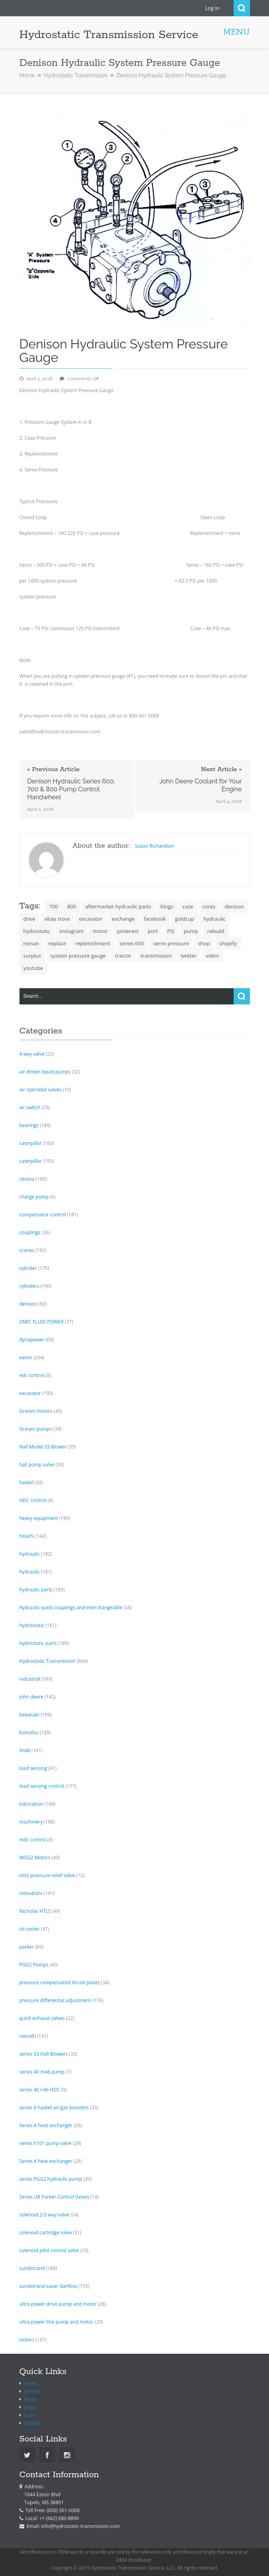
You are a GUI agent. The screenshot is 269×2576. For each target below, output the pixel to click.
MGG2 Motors (34, 1857)
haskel (26, 1482)
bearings (29, 1125)
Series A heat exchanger (46, 2125)
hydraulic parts (35, 1589)
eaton (25, 1357)
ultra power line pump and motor (56, 2321)
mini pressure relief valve (47, 1875)
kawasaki (29, 1714)
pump (191, 931)
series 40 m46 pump (42, 2071)
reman (31, 943)
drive (29, 918)
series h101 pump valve (45, 2143)
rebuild (215, 931)
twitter (189, 955)
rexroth (27, 2036)
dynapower (32, 1339)
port (153, 931)
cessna (27, 1178)
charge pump (34, 1196)
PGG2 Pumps (33, 1964)
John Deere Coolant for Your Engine (200, 785)
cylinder (28, 1268)
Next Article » (221, 769)
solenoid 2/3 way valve (44, 2214)
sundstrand (32, 2268)
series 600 (132, 943)
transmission (156, 955)
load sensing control (41, 1786)
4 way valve (32, 1053)
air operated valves (40, 1089)
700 (53, 906)
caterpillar (30, 1143)
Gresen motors (36, 1411)
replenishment (92, 943)
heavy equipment (38, 1518)
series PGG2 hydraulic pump (50, 2179)
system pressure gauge (78, 955)
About (30, 2399)
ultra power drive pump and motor (58, 2304)
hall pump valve (36, 1464)
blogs (167, 906)
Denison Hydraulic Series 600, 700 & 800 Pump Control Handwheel (71, 789)
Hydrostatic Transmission (76, 75)
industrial (30, 1679)
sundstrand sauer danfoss (48, 2286)
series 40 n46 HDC (39, 2089)
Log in (212, 8)
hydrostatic (36, 931)
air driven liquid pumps (45, 1071)
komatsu (29, 1732)
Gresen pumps (35, 1429)
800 (71, 906)
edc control (32, 1375)
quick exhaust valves (42, 2018)
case (187, 906)
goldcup (184, 918)
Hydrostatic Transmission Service (108, 35)
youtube (33, 968)
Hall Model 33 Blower (43, 1446)
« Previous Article (53, 769)
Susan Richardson (154, 846)
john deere (31, 1696)
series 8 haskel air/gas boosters (54, 2107)
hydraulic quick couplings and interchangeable (70, 1607)
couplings (30, 1232)
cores (208, 906)
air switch (30, 1107)
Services (32, 2391)
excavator (91, 918)
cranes (26, 1250)
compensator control (42, 1214)
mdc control (32, 1839)
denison (234, 906)
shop (204, 943)
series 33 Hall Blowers (43, 2054)
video (212, 955)
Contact (32, 2423)
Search (242, 8)
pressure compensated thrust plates (59, 1982)
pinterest (128, 931)
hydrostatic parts (38, 1643)
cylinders (29, 1286)
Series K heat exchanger (46, 2161)
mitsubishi (31, 1893)
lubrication (31, 1804)
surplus (32, 955)
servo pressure (171, 943)
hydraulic (214, 918)
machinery (31, 1821)
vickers (27, 2339)
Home (27, 75)
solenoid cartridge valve (45, 2232)
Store (29, 2415)
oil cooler (29, 1929)
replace (57, 943)
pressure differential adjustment (55, 2000)
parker (26, 1946)
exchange (123, 918)
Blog (28, 2407)
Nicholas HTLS (35, 1911)
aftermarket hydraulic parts (118, 906)
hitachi (26, 1536)
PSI (171, 931)
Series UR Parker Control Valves (54, 2196)
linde (25, 1750)
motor (100, 931)
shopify (228, 943)
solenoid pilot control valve (49, 2250)
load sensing (33, 1768)
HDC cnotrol (32, 1500)
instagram (71, 931)
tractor (123, 955)
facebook (155, 918)
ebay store (57, 918)
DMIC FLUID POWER (41, 1321)
